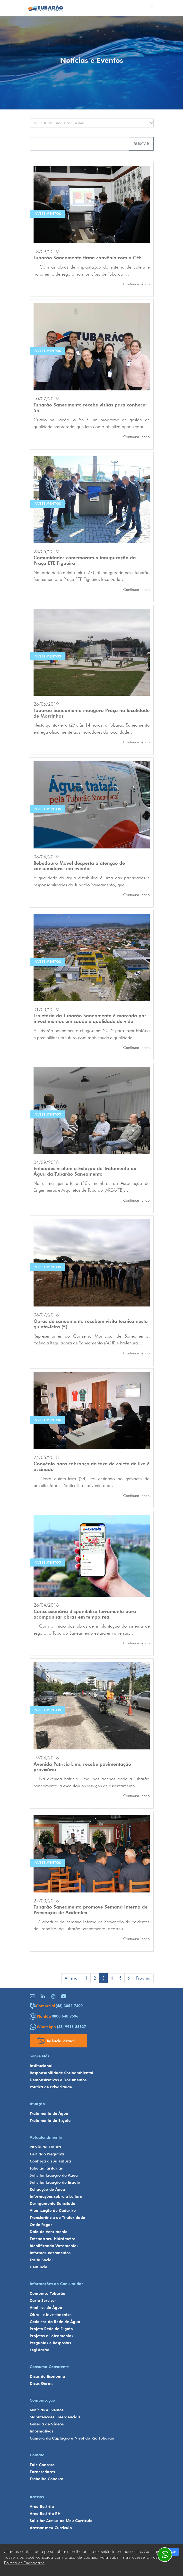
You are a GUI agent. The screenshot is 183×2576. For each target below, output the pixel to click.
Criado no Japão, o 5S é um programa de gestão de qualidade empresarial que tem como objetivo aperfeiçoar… (92, 423)
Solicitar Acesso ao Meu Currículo (61, 2520)
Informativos (41, 2431)
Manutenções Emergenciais (55, 2417)
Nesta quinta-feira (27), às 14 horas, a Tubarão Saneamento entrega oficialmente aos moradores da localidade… (92, 728)
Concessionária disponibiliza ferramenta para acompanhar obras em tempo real (85, 1614)
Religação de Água (47, 2189)
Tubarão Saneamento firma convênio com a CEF (87, 257)
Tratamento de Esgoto (50, 2120)
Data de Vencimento (49, 2231)
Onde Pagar (41, 2224)
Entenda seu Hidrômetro (53, 2238)
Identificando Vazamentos (54, 2245)
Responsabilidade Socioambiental (61, 2073)
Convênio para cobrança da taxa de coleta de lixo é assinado (92, 1466)
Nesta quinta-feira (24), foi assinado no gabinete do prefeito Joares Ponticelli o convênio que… (92, 1482)
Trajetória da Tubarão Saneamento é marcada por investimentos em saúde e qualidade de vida (90, 1018)
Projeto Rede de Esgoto (51, 2328)
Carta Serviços (43, 2300)
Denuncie (38, 2267)
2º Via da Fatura (45, 2147)
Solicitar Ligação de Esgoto (55, 2182)
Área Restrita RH (45, 2513)
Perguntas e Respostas (50, 2343)
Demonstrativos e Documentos (58, 2080)
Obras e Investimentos (50, 2314)
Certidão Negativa (47, 2154)
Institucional (41, 2065)
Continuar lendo (136, 284)
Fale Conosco (42, 2464)
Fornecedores (42, 2471)
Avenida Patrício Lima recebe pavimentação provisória (82, 1766)
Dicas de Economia (47, 2376)
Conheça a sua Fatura (50, 2161)
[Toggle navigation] (152, 8)
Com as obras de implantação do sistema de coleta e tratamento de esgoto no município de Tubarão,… (92, 270)
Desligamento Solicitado (52, 2203)
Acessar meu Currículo (51, 2527)
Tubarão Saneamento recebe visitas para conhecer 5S (90, 407)
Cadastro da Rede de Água (55, 2321)
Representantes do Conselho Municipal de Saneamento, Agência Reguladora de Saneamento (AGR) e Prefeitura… (92, 1339)
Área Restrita (42, 2506)
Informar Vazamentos (50, 2253)
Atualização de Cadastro (53, 2210)
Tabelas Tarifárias (46, 2168)
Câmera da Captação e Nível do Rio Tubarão (72, 2438)
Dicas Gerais (41, 2383)
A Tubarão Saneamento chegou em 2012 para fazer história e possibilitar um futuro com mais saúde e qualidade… (92, 1034)
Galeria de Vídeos (47, 2424)
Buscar (141, 144)
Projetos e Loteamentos (51, 2335)
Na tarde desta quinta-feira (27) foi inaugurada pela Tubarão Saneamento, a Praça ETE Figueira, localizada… (92, 576)
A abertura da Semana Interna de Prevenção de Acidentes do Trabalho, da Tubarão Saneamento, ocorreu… (92, 1925)
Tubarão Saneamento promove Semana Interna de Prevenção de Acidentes (91, 1909)
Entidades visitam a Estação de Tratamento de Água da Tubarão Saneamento (85, 1171)
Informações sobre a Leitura (56, 2196)
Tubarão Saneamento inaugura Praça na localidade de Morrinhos (92, 713)
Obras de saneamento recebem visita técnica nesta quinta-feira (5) (91, 1323)
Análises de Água (46, 2307)
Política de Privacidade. (24, 2563)
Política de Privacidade (51, 2087)
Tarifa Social (41, 2260)
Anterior (72, 1978)
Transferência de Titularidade (57, 2217)
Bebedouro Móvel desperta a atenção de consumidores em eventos (79, 865)
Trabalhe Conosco (46, 2479)
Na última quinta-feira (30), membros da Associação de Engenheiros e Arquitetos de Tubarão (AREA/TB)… (92, 1186)
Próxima (143, 1978)
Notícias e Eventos (46, 2410)
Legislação (39, 2350)
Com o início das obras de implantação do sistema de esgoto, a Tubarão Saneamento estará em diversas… (92, 1629)
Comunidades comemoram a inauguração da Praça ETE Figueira (85, 560)
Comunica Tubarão (47, 2293)
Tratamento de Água (49, 2113)
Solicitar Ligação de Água (54, 2175)
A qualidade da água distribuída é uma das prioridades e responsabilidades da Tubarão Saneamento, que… (92, 881)
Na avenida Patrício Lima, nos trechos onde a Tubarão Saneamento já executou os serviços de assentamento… (92, 1782)
